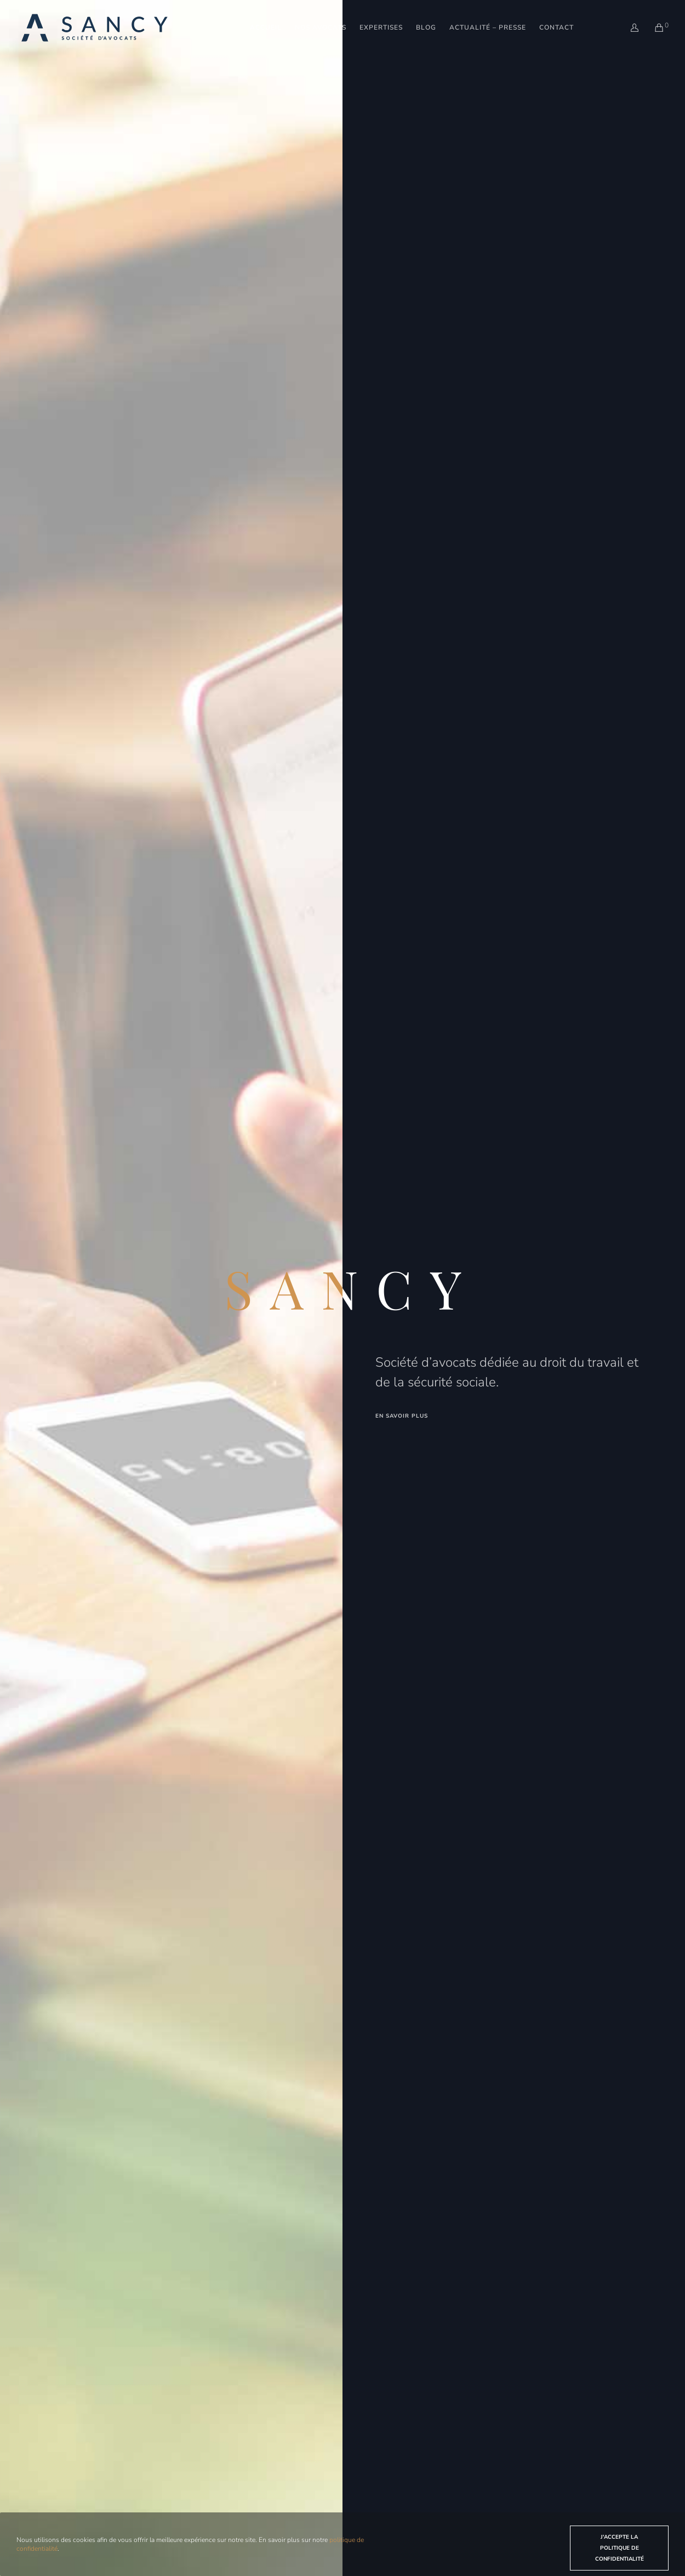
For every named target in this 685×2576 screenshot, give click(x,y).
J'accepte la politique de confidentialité (619, 2548)
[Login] (627, 20)
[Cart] (652, 20)
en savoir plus (401, 1416)
